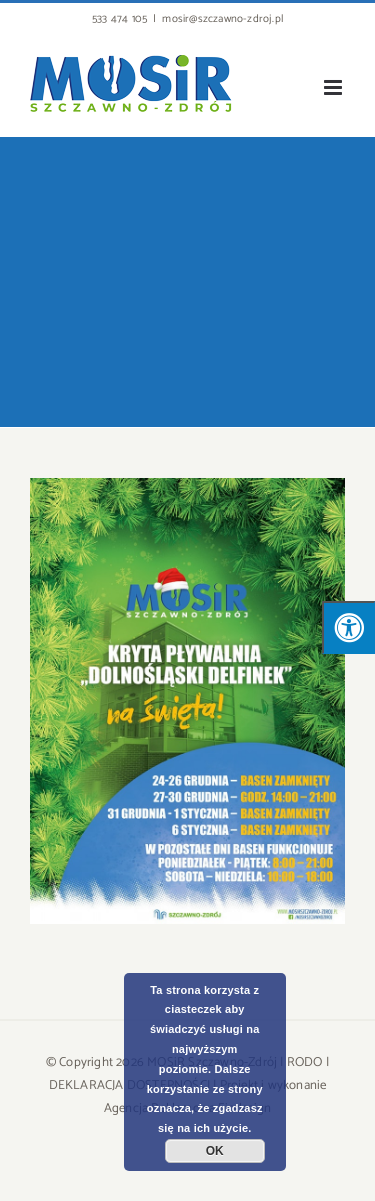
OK (215, 1151)
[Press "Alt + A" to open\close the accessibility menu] (348, 627)
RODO (305, 1062)
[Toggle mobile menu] (334, 87)
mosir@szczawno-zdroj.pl (222, 19)
